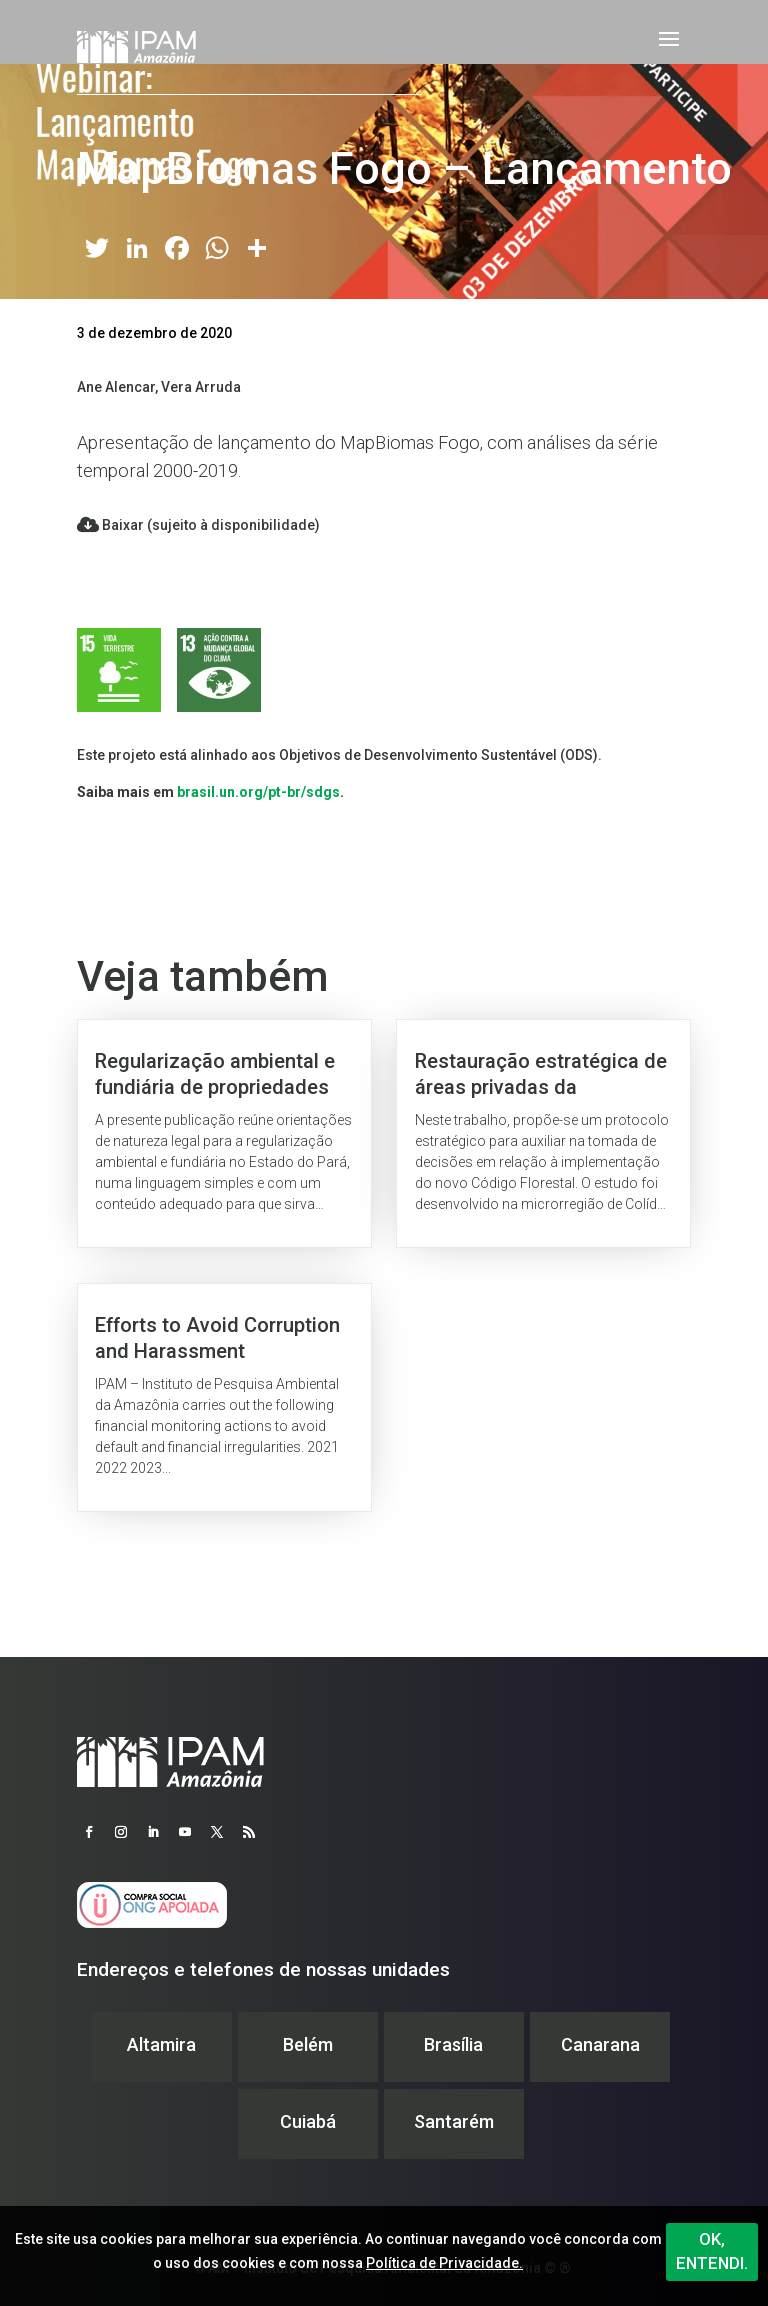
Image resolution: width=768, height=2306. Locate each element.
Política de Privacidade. (444, 2263)
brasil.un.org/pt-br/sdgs (258, 792)
